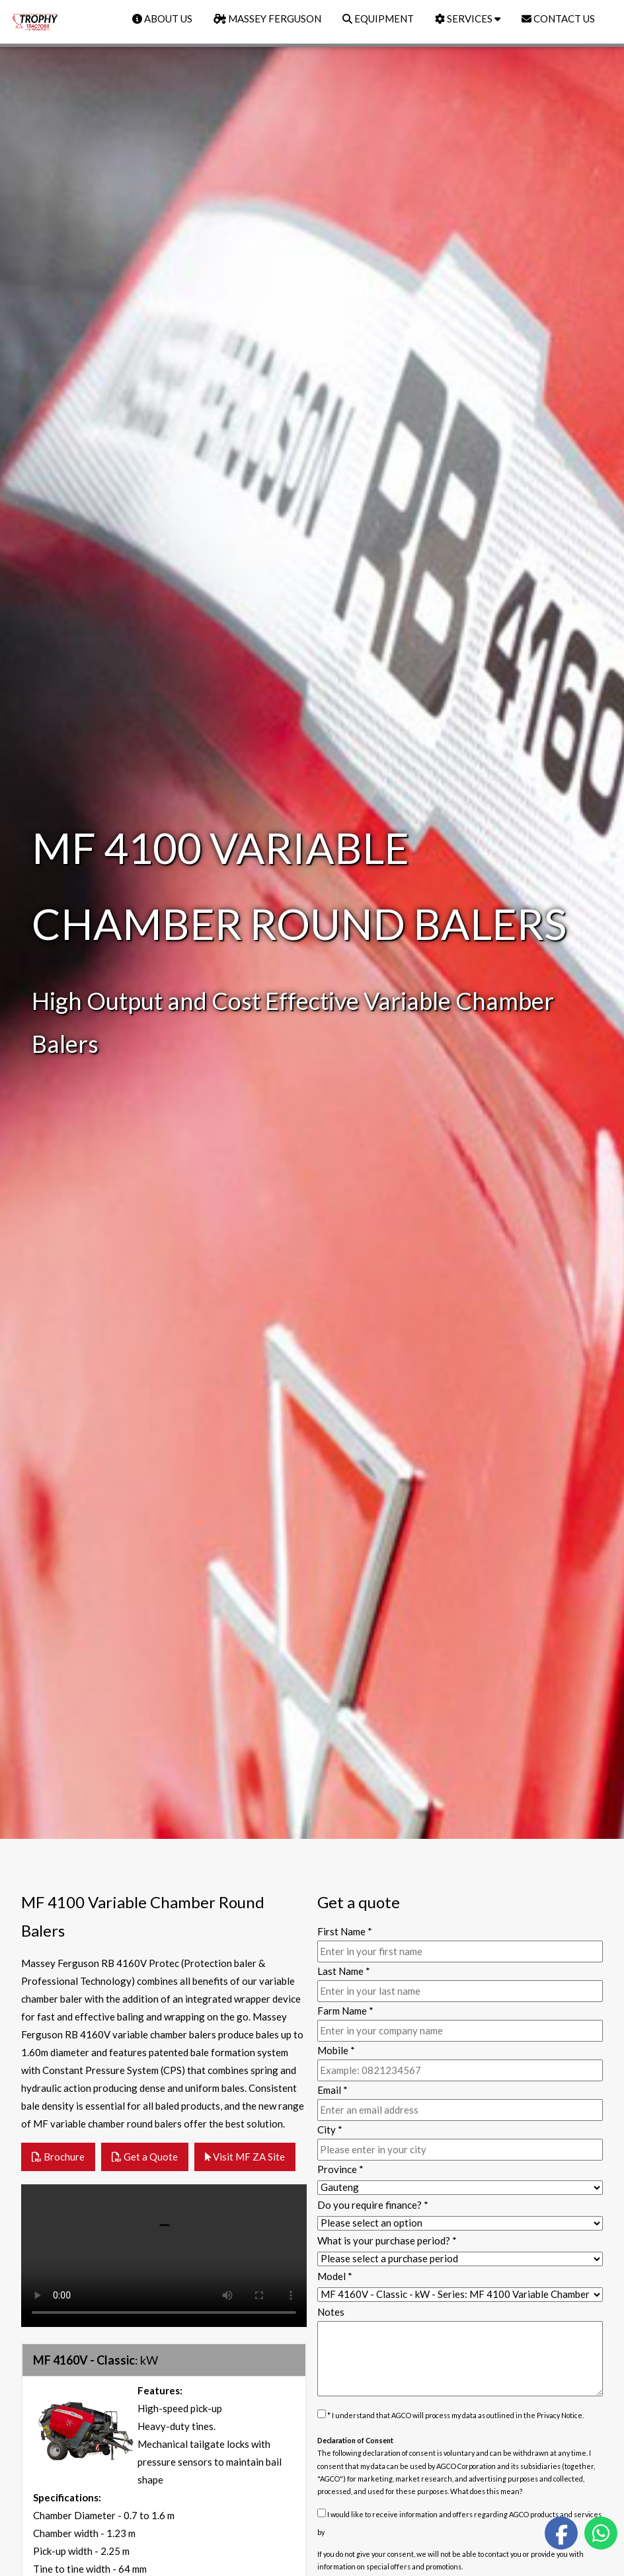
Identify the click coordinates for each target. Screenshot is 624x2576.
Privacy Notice (559, 2415)
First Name (344, 1931)
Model (334, 2276)
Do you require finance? (372, 2205)
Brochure (58, 2157)
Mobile (336, 2050)
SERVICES (467, 18)
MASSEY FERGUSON (267, 18)
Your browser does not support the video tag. (164, 2255)
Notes (330, 2312)
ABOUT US (162, 18)
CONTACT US (558, 18)
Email (332, 2090)
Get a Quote (145, 2157)
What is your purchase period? (387, 2240)
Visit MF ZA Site (245, 2157)
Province (340, 2169)
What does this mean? (486, 2491)
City (329, 2129)
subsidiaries (540, 2466)
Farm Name (345, 2011)
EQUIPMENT (378, 18)
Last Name (343, 1971)
